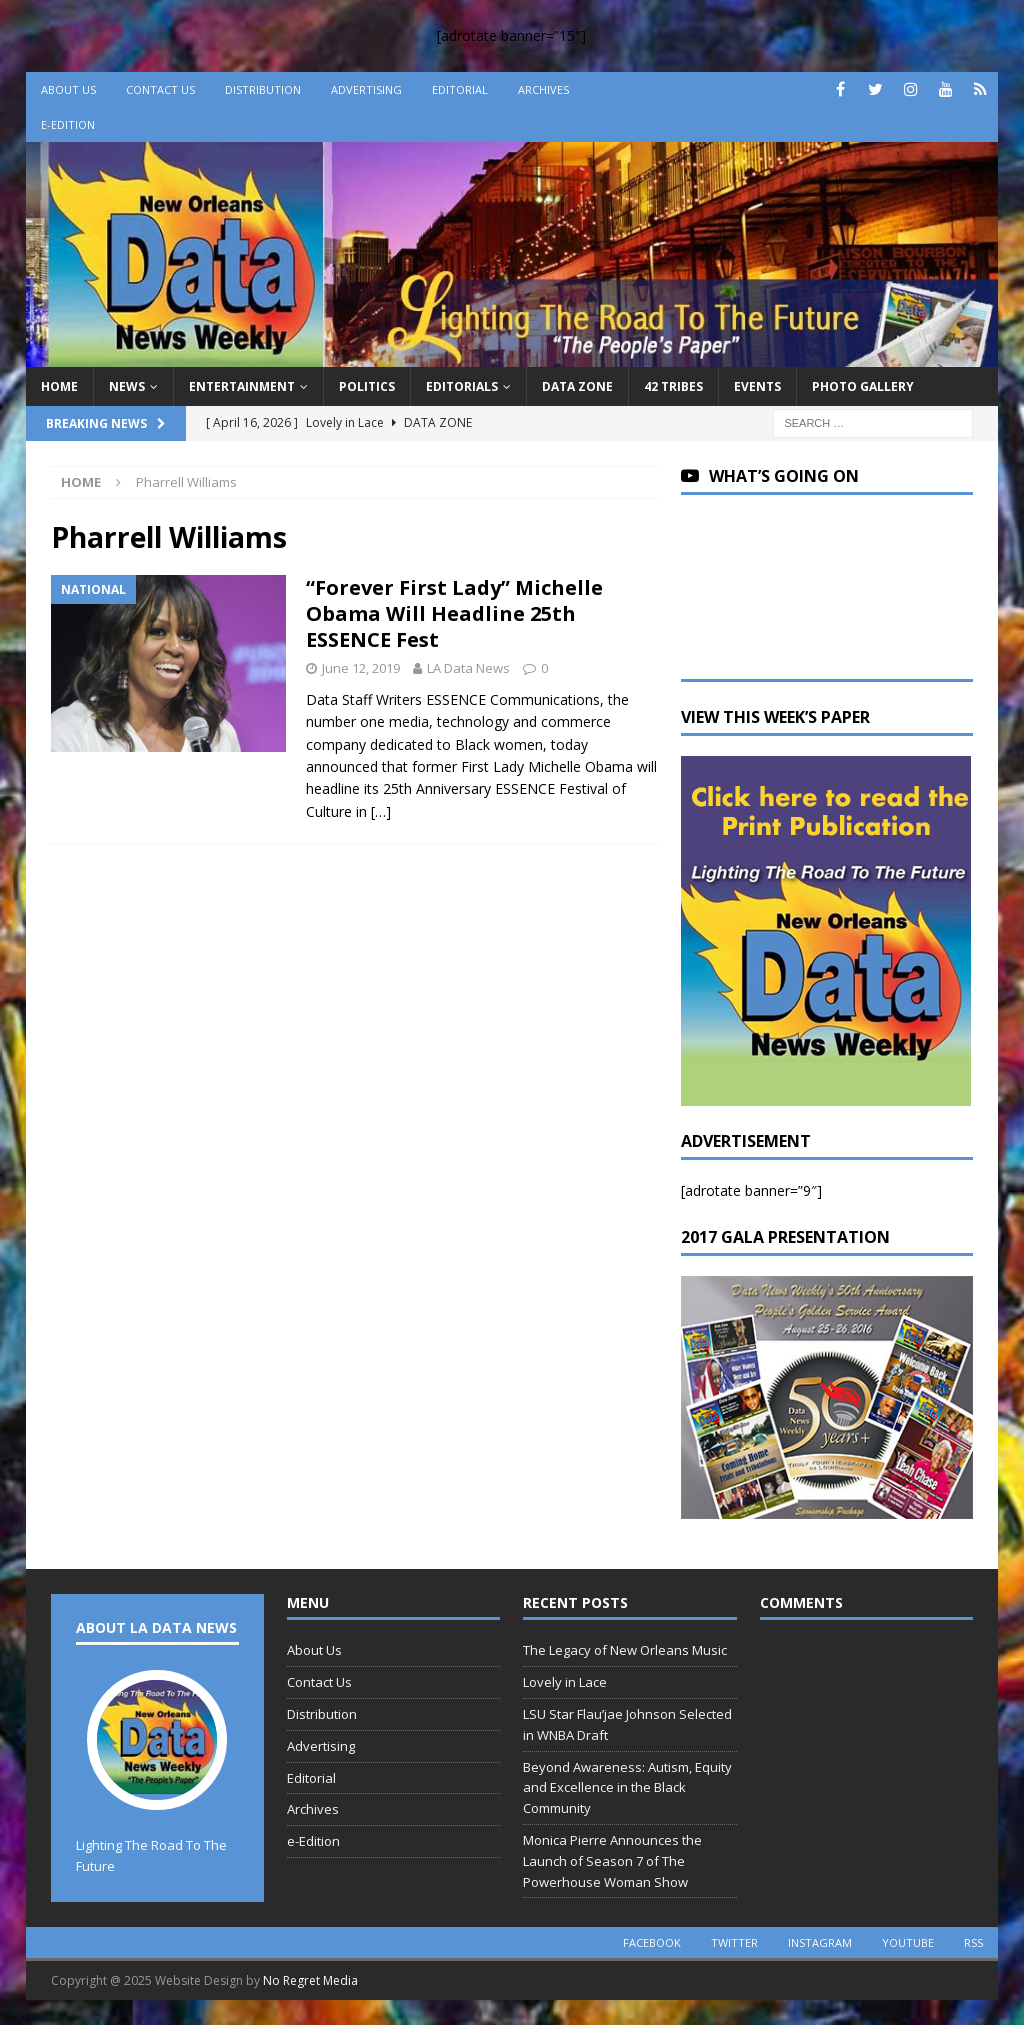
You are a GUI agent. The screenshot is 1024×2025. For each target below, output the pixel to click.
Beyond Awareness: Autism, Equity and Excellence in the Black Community (627, 1788)
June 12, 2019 (361, 668)
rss (973, 1942)
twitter (734, 1942)
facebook (652, 1942)
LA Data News (468, 668)
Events (757, 386)
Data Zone (577, 386)
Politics (367, 386)
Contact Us (160, 89)
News (127, 386)
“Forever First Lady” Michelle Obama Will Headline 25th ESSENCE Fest (454, 613)
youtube (908, 1942)
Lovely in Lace (565, 1682)
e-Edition (68, 124)
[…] (381, 811)
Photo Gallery (863, 386)
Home (59, 386)
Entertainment (242, 386)
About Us (68, 89)
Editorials (462, 386)
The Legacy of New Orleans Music (625, 1650)
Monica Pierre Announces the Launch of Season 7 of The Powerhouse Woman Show (612, 1861)
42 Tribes (673, 386)
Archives (543, 89)
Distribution (263, 89)
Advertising (366, 89)
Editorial (460, 89)
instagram (820, 1942)
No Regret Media (310, 1980)
